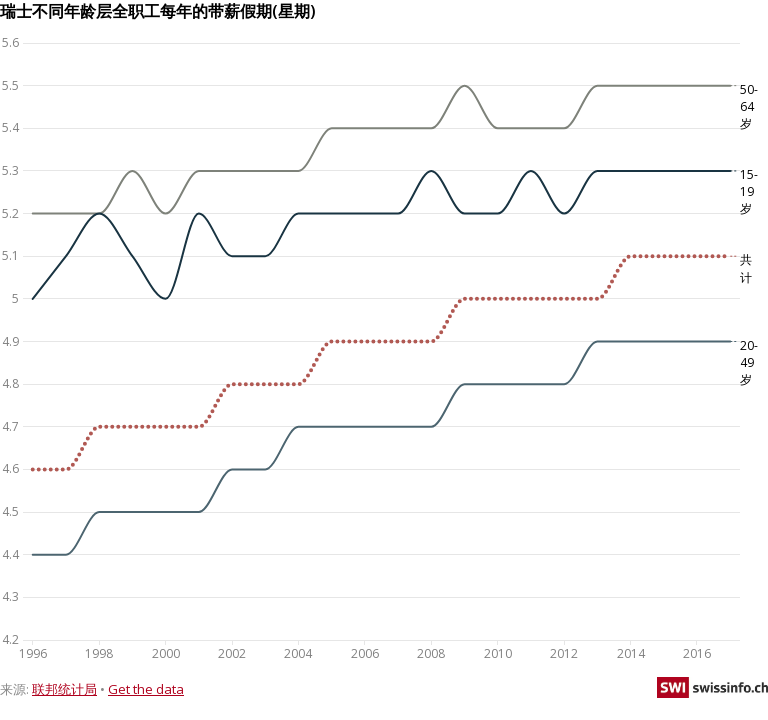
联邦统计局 (64, 689)
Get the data (146, 689)
